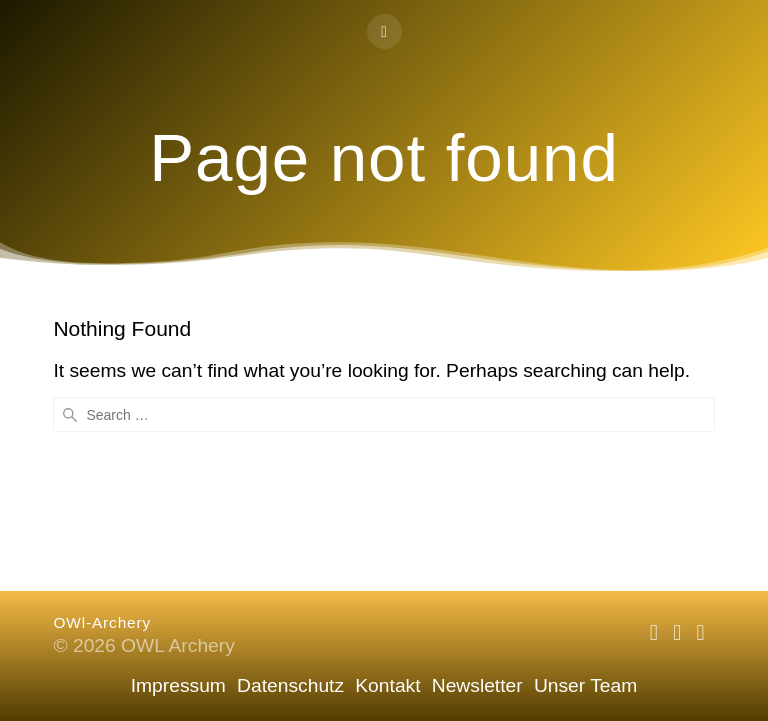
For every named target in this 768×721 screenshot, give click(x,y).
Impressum (178, 685)
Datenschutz (290, 685)
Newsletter (477, 685)
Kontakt (387, 685)
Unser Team (585, 685)
